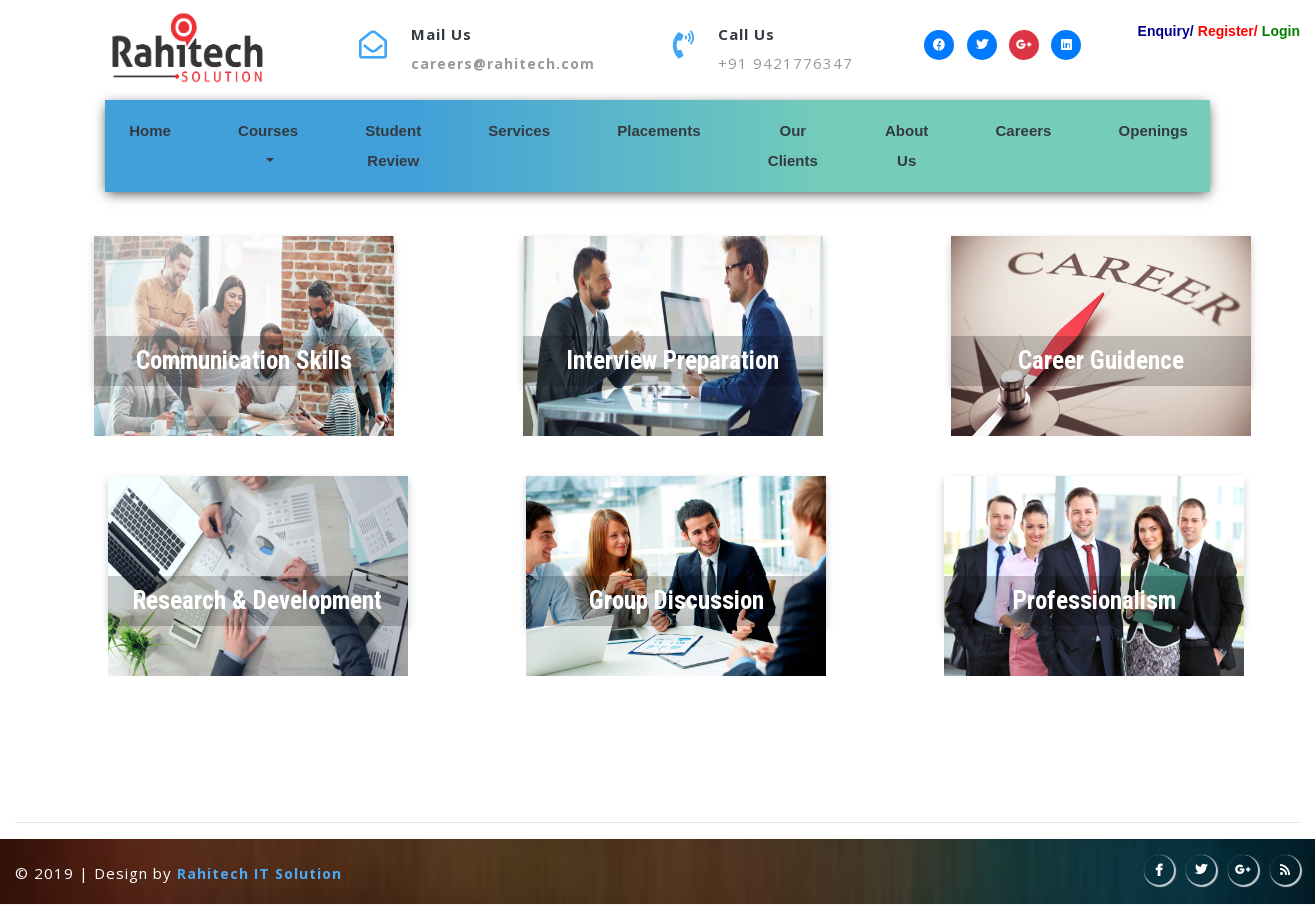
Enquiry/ (1166, 31)
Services (519, 130)
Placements (658, 130)
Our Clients (793, 145)
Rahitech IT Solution (259, 873)
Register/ (1228, 31)
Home (179, 127)
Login (1281, 31)
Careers (1024, 130)
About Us (906, 145)
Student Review (393, 145)
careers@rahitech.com (503, 63)
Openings (1153, 130)
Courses (268, 130)
